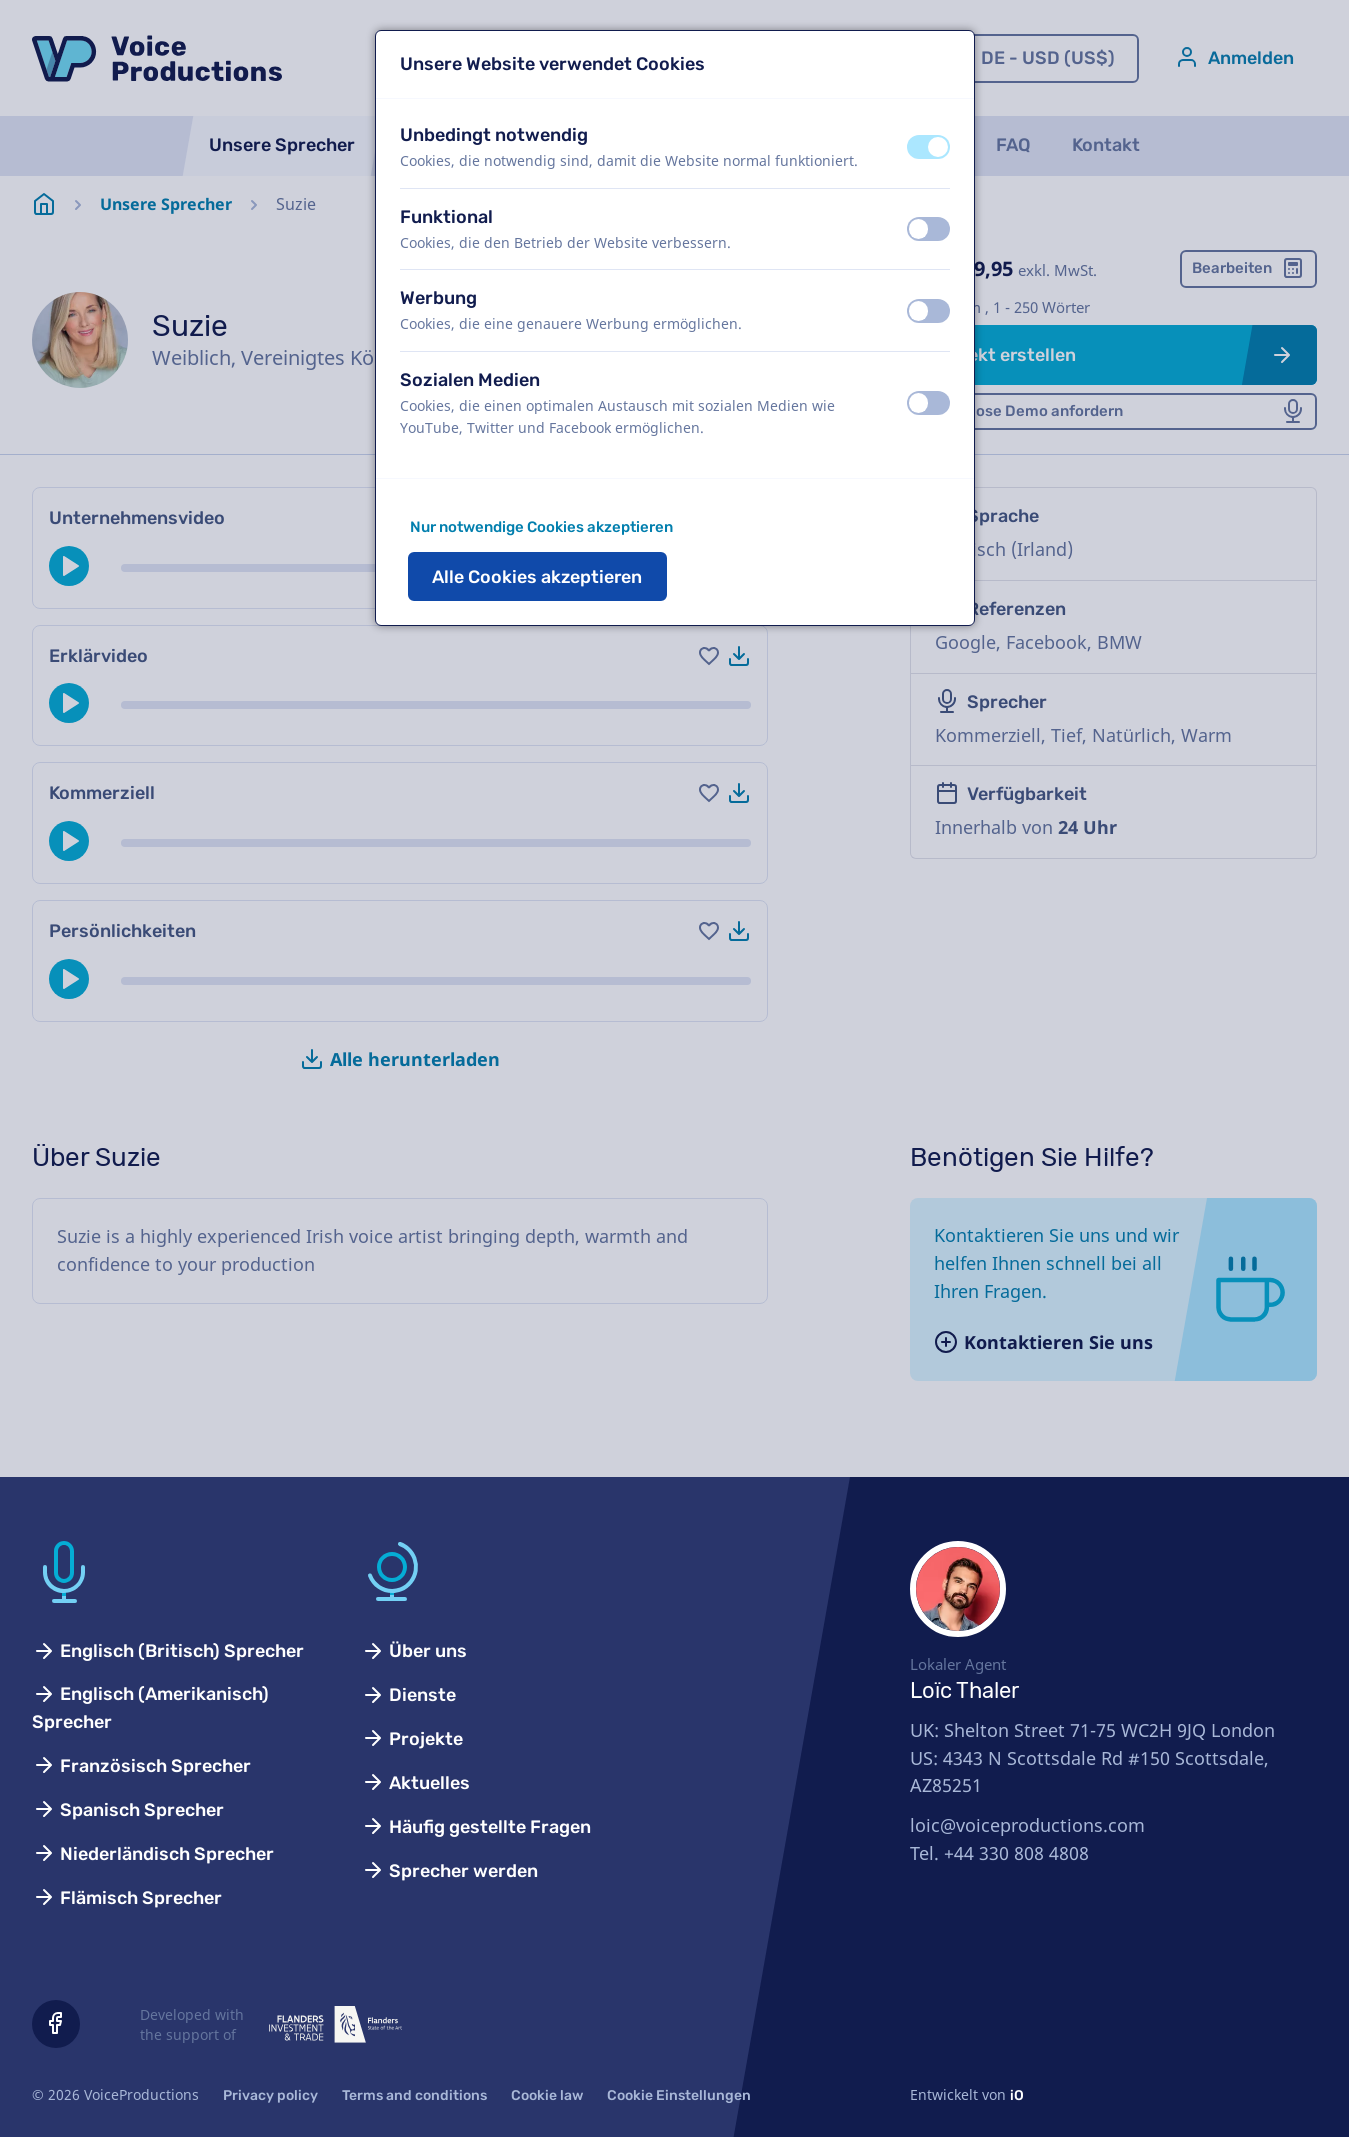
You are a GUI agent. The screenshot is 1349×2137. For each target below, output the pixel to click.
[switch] (928, 147)
